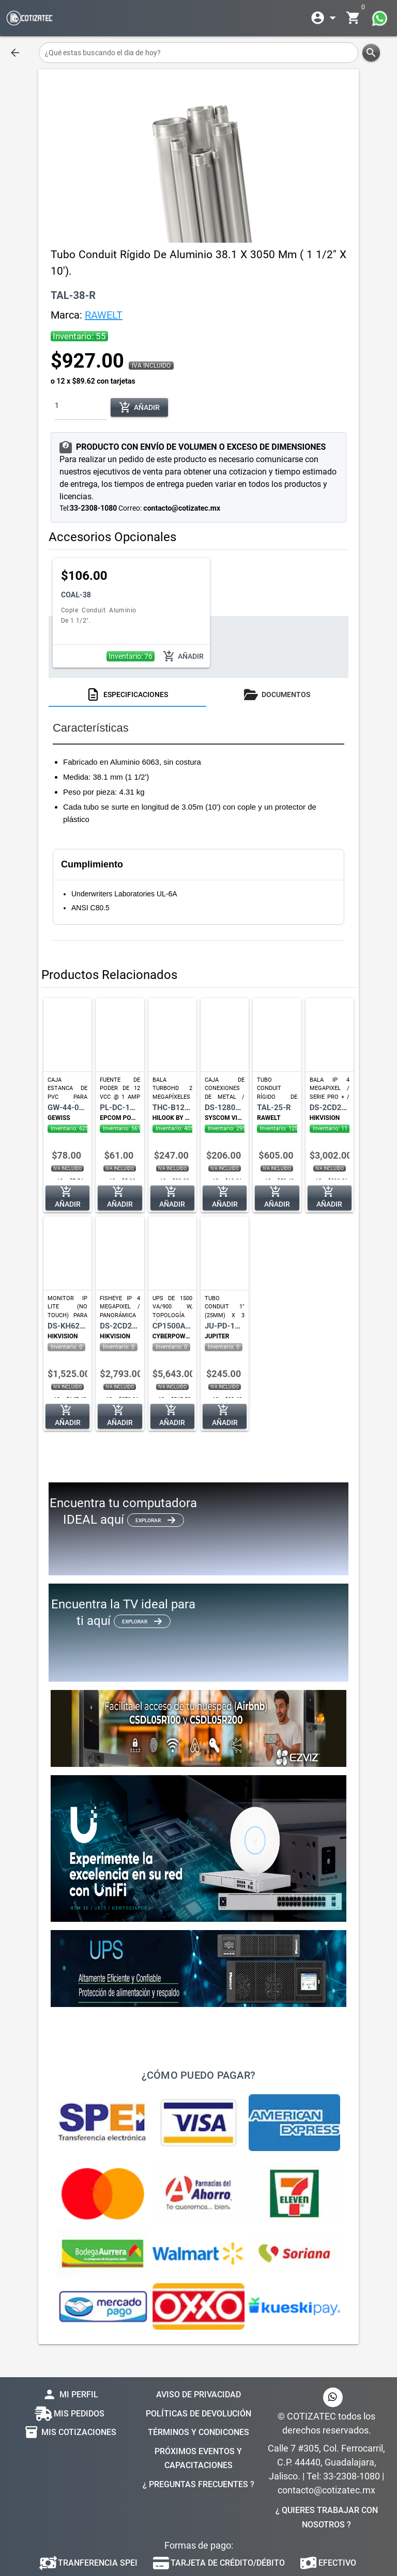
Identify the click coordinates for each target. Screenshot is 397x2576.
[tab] (128, 694)
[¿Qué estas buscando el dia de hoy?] (199, 52)
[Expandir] (325, 18)
